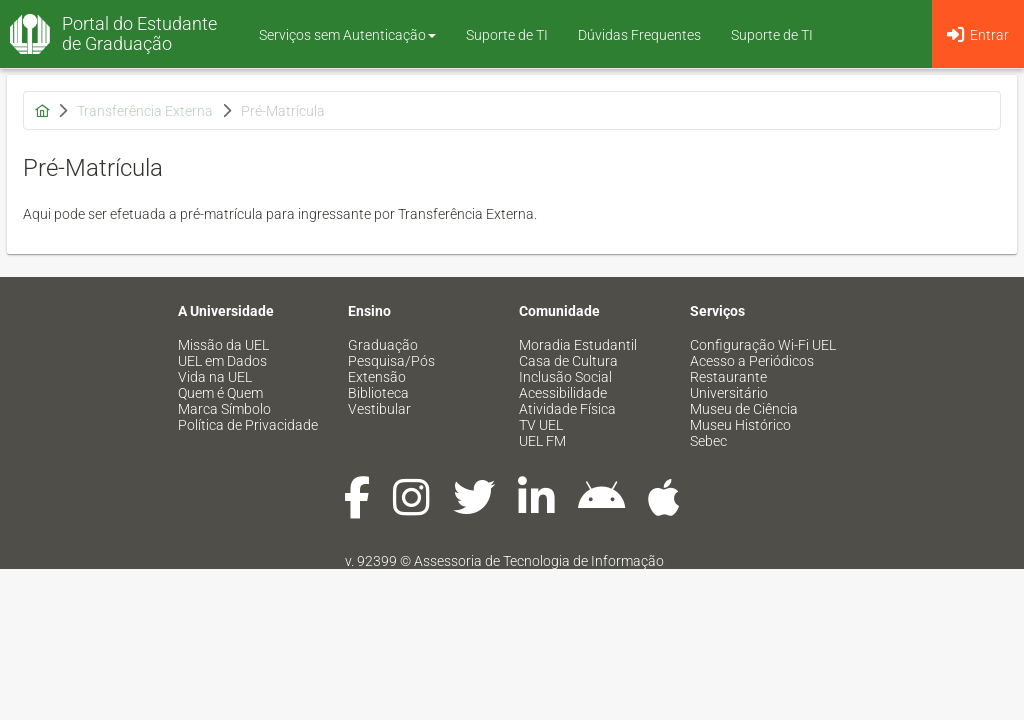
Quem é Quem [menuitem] (220, 393)
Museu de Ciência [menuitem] (744, 409)
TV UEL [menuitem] (541, 425)
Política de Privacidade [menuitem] (248, 425)
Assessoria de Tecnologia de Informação (539, 561)
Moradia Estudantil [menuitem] (578, 345)
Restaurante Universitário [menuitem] (729, 385)
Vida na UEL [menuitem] (215, 377)
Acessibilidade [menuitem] (563, 393)
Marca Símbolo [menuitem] (224, 409)
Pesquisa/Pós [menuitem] (391, 361)
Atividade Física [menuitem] (567, 409)
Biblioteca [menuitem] (378, 393)
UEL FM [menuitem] (542, 441)
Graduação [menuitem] (383, 345)
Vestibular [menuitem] (379, 409)
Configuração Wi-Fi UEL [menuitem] (763, 345)
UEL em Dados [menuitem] (222, 361)
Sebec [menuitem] (708, 441)
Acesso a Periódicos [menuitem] (752, 361)
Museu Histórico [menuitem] (740, 425)
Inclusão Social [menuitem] (565, 377)
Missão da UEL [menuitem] (223, 345)
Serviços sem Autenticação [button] (347, 35)
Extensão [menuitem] (377, 377)
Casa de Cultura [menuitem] (568, 361)
